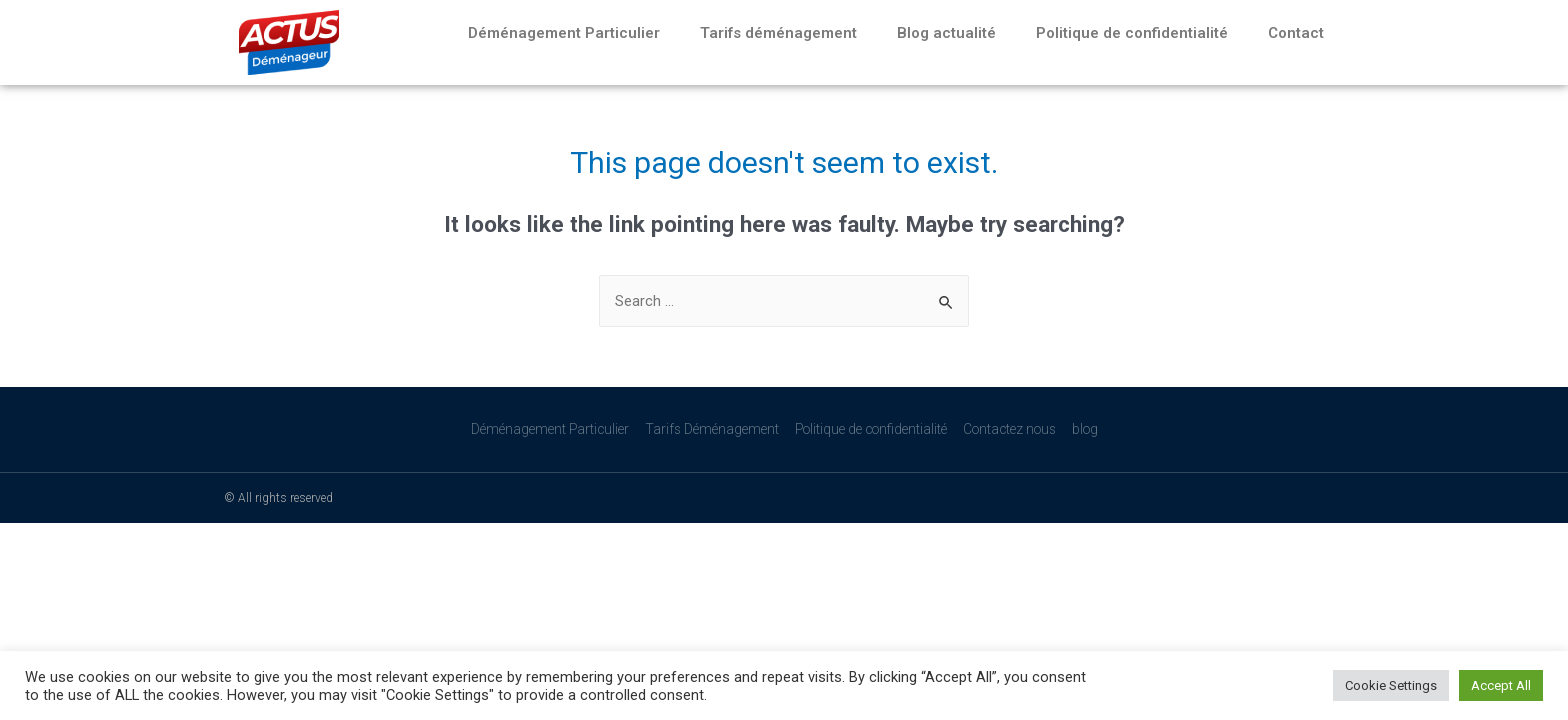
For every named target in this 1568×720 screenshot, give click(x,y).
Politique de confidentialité (1132, 33)
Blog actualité (946, 33)
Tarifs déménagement (778, 33)
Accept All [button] (1501, 685)
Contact (1296, 33)
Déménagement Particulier (564, 33)
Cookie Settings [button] (1391, 685)
